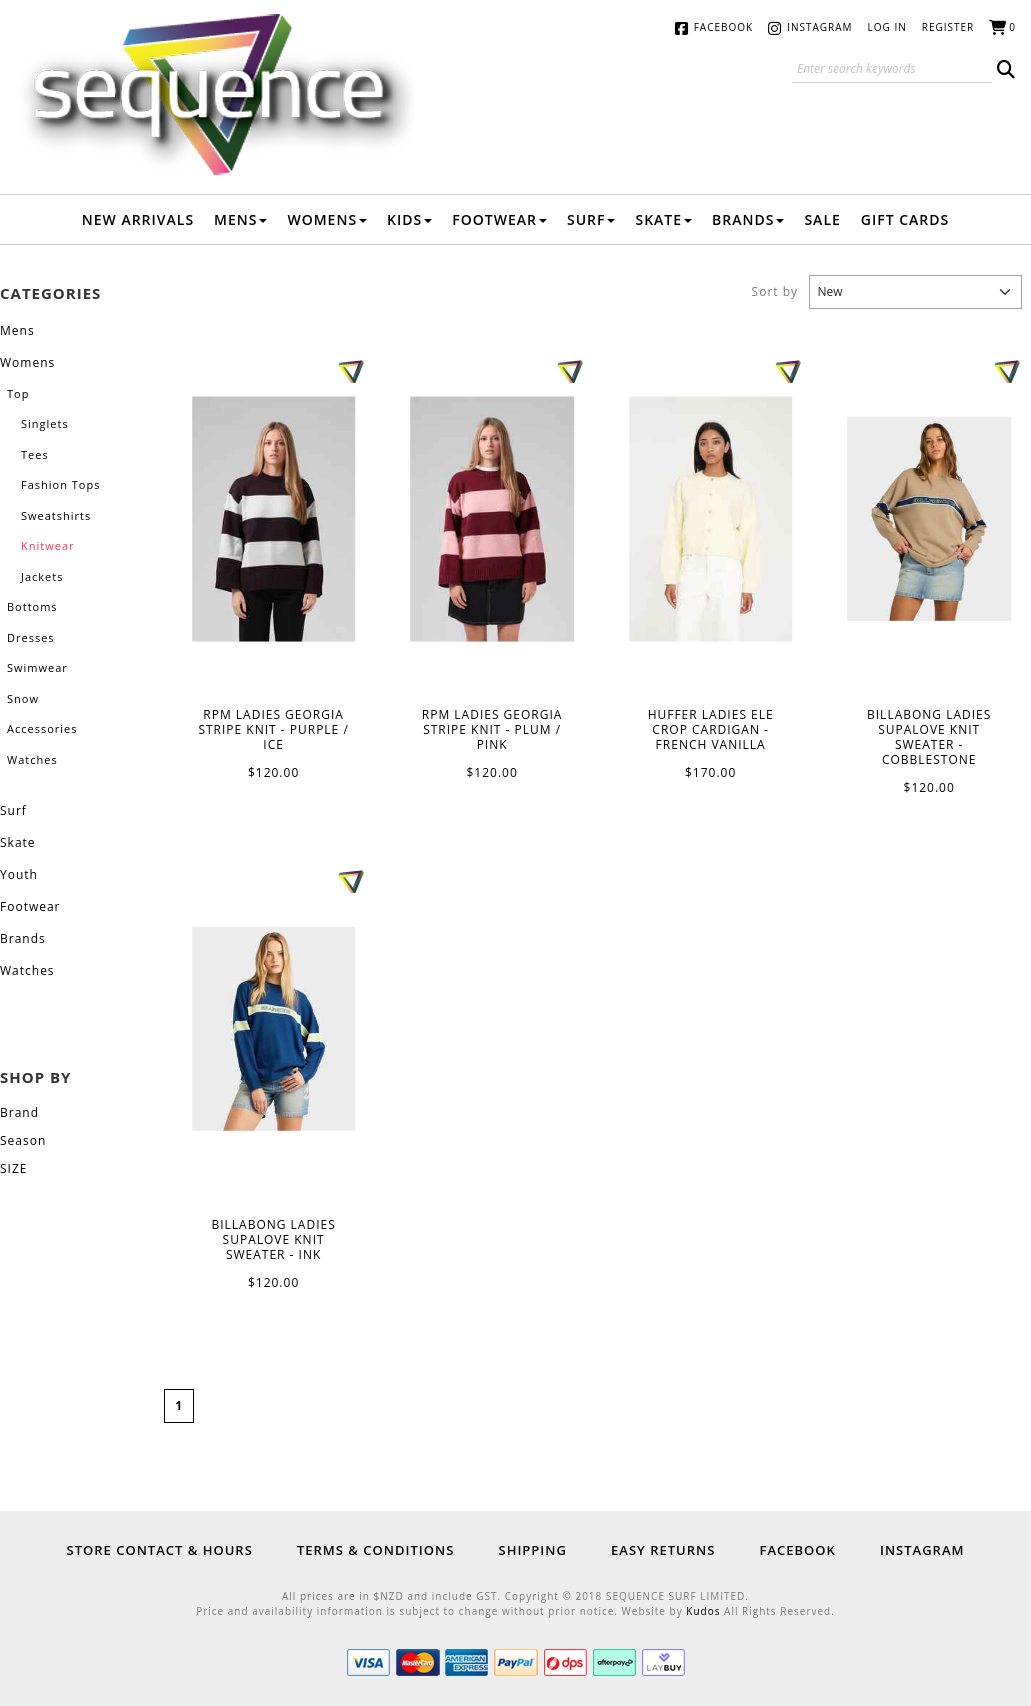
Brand (19, 1112)
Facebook (723, 27)
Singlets (45, 423)
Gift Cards (905, 219)
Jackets (42, 576)
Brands (748, 219)
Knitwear (48, 545)
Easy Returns (663, 1550)
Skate (663, 219)
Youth (19, 874)
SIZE (13, 1168)
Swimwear (37, 667)
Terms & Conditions (375, 1550)
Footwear (499, 219)
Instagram (819, 27)
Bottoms (32, 606)
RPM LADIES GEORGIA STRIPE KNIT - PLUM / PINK (492, 519)
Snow (23, 698)
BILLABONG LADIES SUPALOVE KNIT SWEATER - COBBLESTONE (929, 519)
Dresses (31, 637)
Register (948, 27)
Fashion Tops (60, 484)
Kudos (703, 1611)
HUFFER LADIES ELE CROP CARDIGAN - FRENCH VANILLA (711, 519)
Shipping (532, 1550)
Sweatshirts (56, 515)
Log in (887, 27)
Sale (822, 219)
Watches (32, 759)
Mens (240, 219)
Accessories (42, 728)
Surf (591, 219)
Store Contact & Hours (160, 1550)
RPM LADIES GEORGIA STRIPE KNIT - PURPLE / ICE (274, 519)
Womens (327, 219)
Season (23, 1140)
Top (18, 393)
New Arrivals (138, 219)
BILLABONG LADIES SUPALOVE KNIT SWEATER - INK (274, 1029)
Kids (409, 219)
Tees (35, 454)
